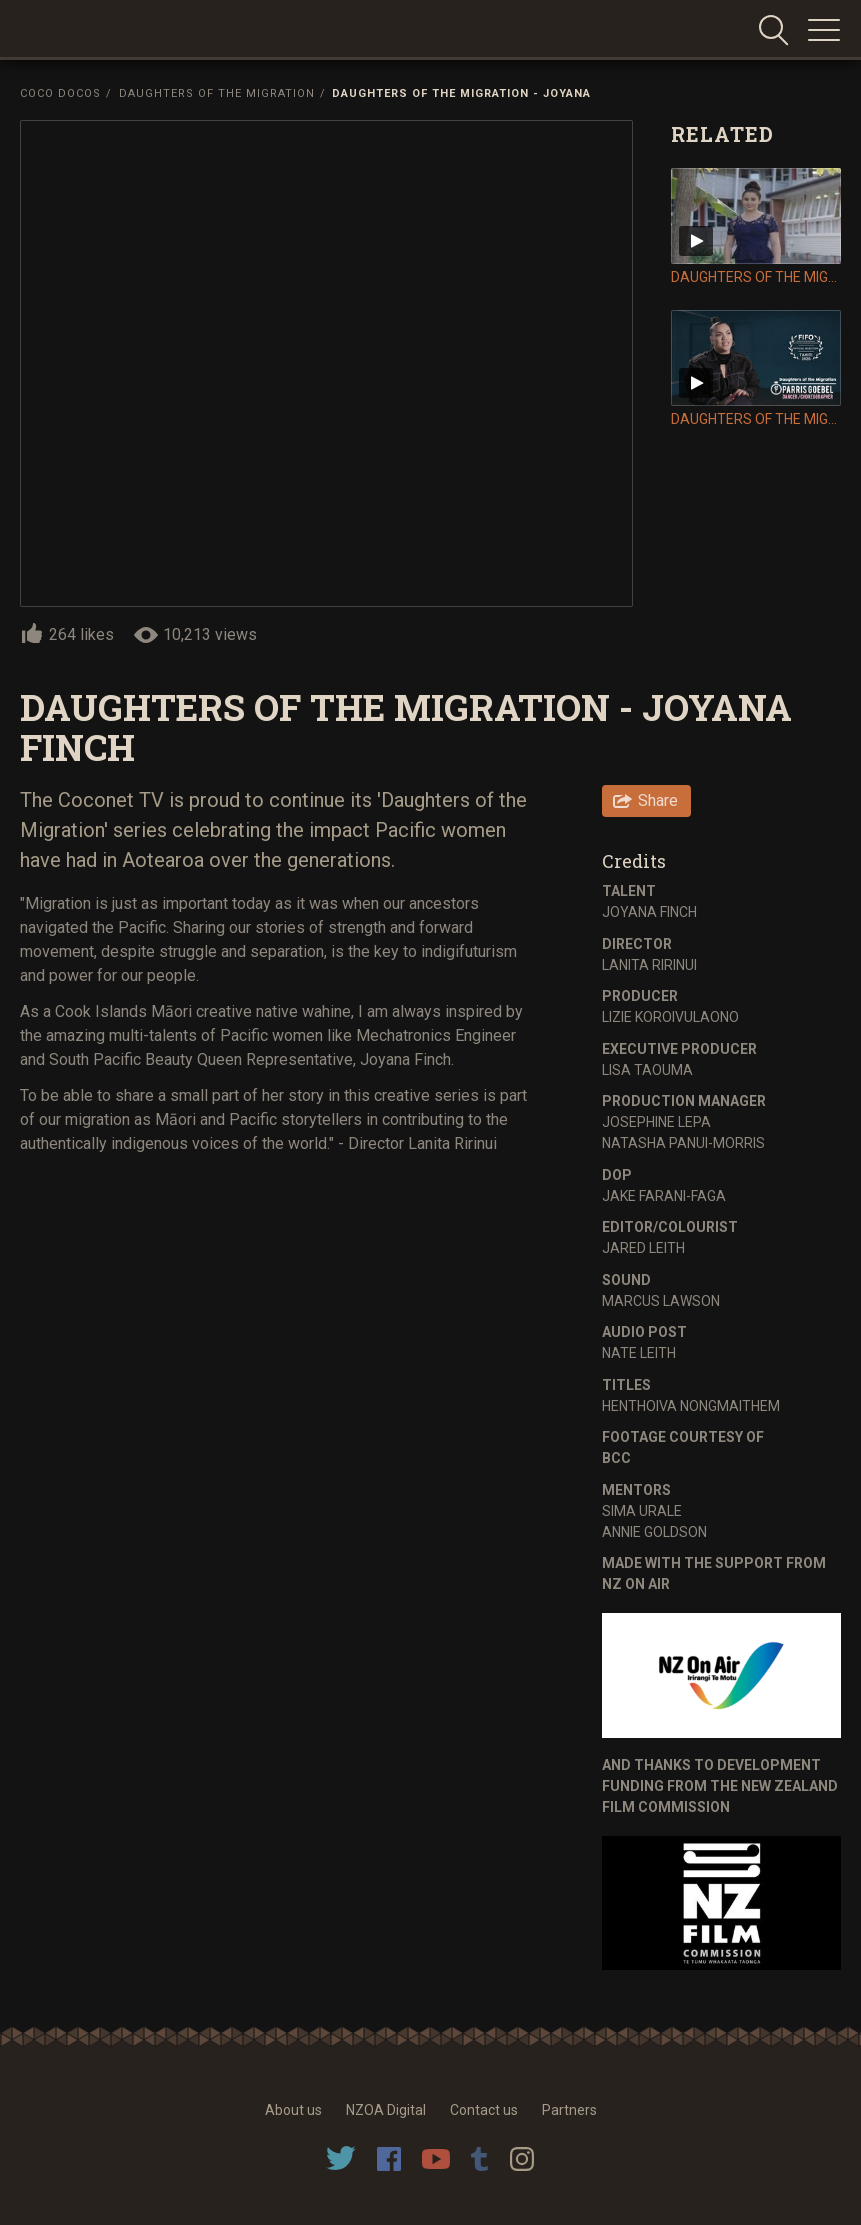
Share (658, 800)
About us (293, 2110)
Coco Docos (60, 93)
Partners (569, 2110)
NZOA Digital (386, 2110)
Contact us (484, 2110)
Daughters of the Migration (217, 93)
